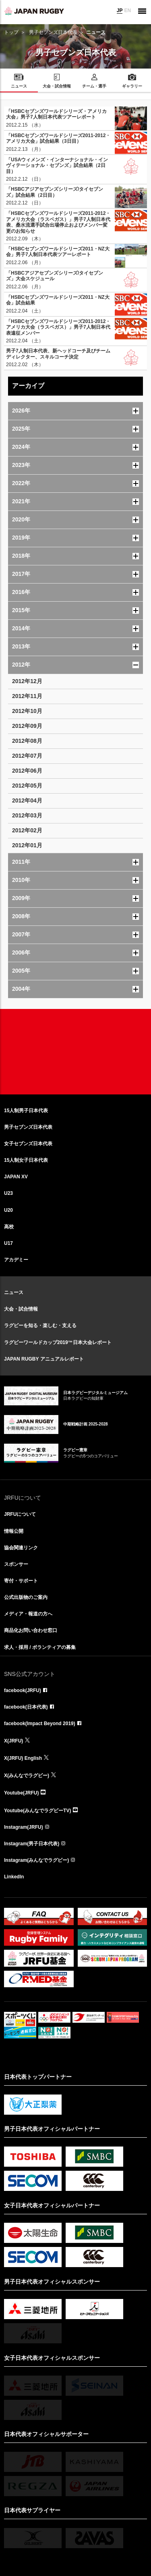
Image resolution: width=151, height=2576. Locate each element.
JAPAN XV (16, 1177)
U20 (8, 1210)
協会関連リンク (21, 1548)
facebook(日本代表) (26, 1707)
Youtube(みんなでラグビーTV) (37, 1810)
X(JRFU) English (23, 1758)
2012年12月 (27, 681)
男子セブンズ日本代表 (53, 32)
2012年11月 (27, 696)
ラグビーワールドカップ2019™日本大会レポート (58, 1342)
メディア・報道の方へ (28, 1614)
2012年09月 (27, 726)
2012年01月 (27, 845)
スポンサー (16, 1564)
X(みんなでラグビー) (26, 1775)
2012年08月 (27, 741)
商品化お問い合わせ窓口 (30, 1630)
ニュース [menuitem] (19, 86)
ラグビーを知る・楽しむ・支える (40, 1325)
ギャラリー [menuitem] (132, 86)
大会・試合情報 (21, 1309)
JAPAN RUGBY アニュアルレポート (44, 1359)
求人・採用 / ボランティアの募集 (40, 1647)
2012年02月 (27, 830)
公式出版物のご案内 (26, 1597)
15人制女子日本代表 (26, 1160)
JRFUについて (20, 1514)
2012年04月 (27, 800)
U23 (8, 1193)
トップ (11, 32)
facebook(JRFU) (22, 1690)
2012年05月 (27, 785)
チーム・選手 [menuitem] (94, 86)
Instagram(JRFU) (23, 1827)
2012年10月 (27, 711)
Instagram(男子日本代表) (31, 1844)
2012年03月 (27, 815)
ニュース (13, 1292)
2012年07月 (27, 755)
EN (127, 10)
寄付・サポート (21, 1581)
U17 (8, 1243)
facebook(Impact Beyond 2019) (39, 1723)
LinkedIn (14, 1877)
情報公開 (13, 1531)
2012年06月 (27, 770)
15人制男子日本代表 (26, 1110)
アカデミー (16, 1260)
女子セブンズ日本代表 (28, 1143)
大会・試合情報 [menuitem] (57, 86)
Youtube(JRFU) (21, 1793)
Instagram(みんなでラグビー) (36, 1860)
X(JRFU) (13, 1741)
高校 (9, 1227)
